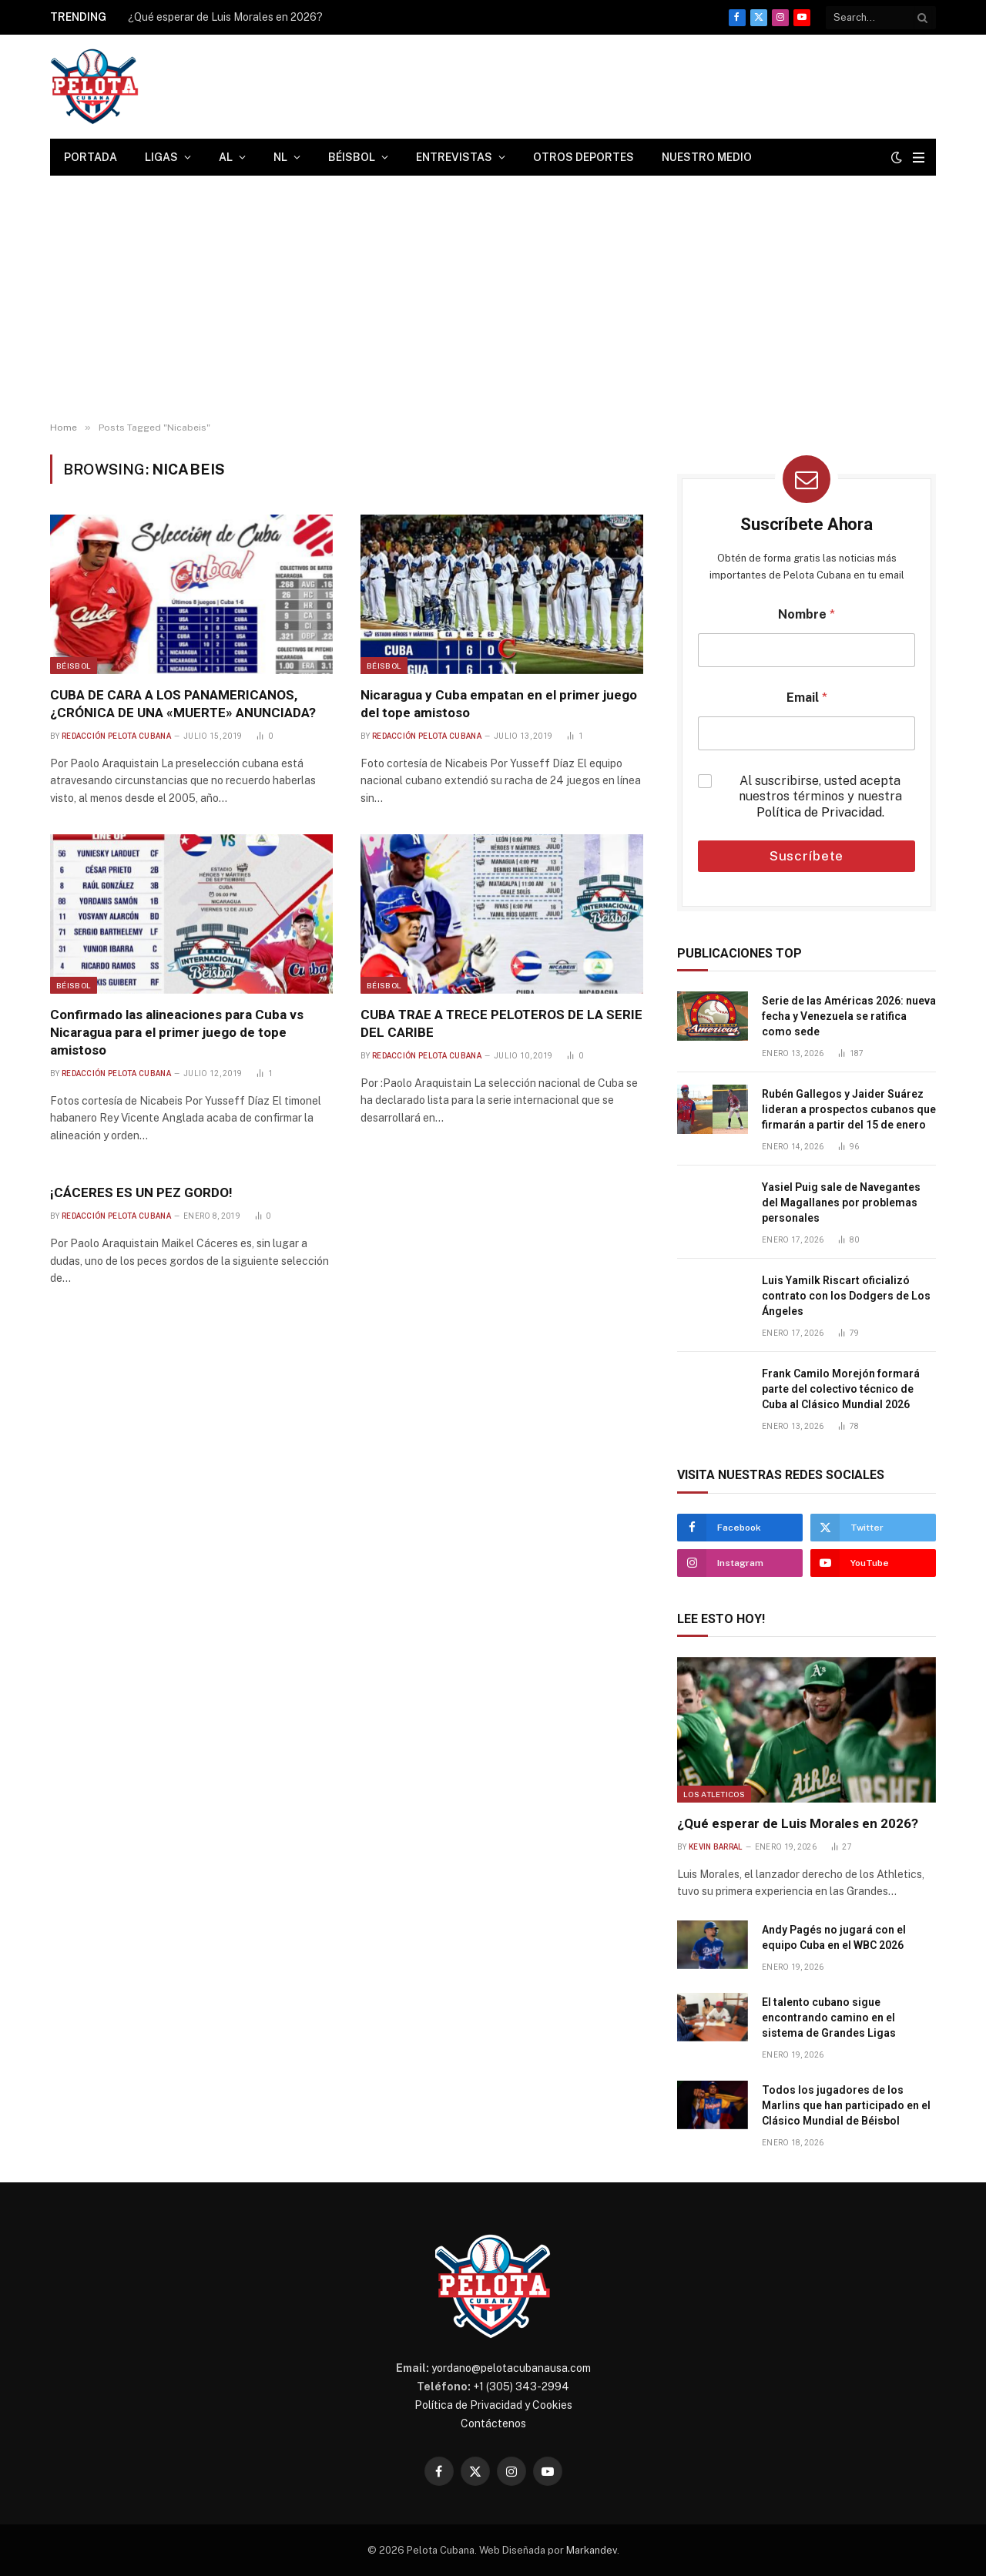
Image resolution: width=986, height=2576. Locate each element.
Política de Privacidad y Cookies (493, 2405)
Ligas (161, 157)
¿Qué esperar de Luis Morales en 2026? (225, 17)
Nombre (806, 614)
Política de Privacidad (819, 812)
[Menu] (918, 157)
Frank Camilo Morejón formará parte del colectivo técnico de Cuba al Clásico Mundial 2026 (841, 1388)
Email (806, 697)
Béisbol (351, 157)
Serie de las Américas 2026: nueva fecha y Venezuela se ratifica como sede (849, 1016)
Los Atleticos (714, 1794)
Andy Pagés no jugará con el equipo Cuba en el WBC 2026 (834, 1937)
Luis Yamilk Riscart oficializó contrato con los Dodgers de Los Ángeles (846, 1295)
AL (226, 157)
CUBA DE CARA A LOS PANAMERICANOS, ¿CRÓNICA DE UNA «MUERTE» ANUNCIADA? (183, 703)
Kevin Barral (716, 1847)
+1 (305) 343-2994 (521, 2386)
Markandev (591, 2550)
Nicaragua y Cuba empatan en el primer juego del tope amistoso (499, 703)
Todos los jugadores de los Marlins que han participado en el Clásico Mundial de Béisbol (846, 2105)
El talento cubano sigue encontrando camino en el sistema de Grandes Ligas (829, 2017)
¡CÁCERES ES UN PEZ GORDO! (141, 1192)
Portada (90, 157)
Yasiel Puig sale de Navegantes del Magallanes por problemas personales (841, 1202)
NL (280, 157)
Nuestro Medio (707, 157)
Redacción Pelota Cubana (116, 736)
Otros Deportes (583, 157)
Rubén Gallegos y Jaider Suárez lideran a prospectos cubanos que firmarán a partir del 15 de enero (849, 1109)
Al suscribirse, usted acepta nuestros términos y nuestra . (820, 796)
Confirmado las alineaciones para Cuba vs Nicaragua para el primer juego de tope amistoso (177, 1032)
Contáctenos (493, 2423)
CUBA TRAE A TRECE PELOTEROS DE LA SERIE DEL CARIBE (501, 1023)
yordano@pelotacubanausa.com (511, 2368)
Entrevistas (454, 157)
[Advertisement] (493, 299)
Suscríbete (807, 856)
